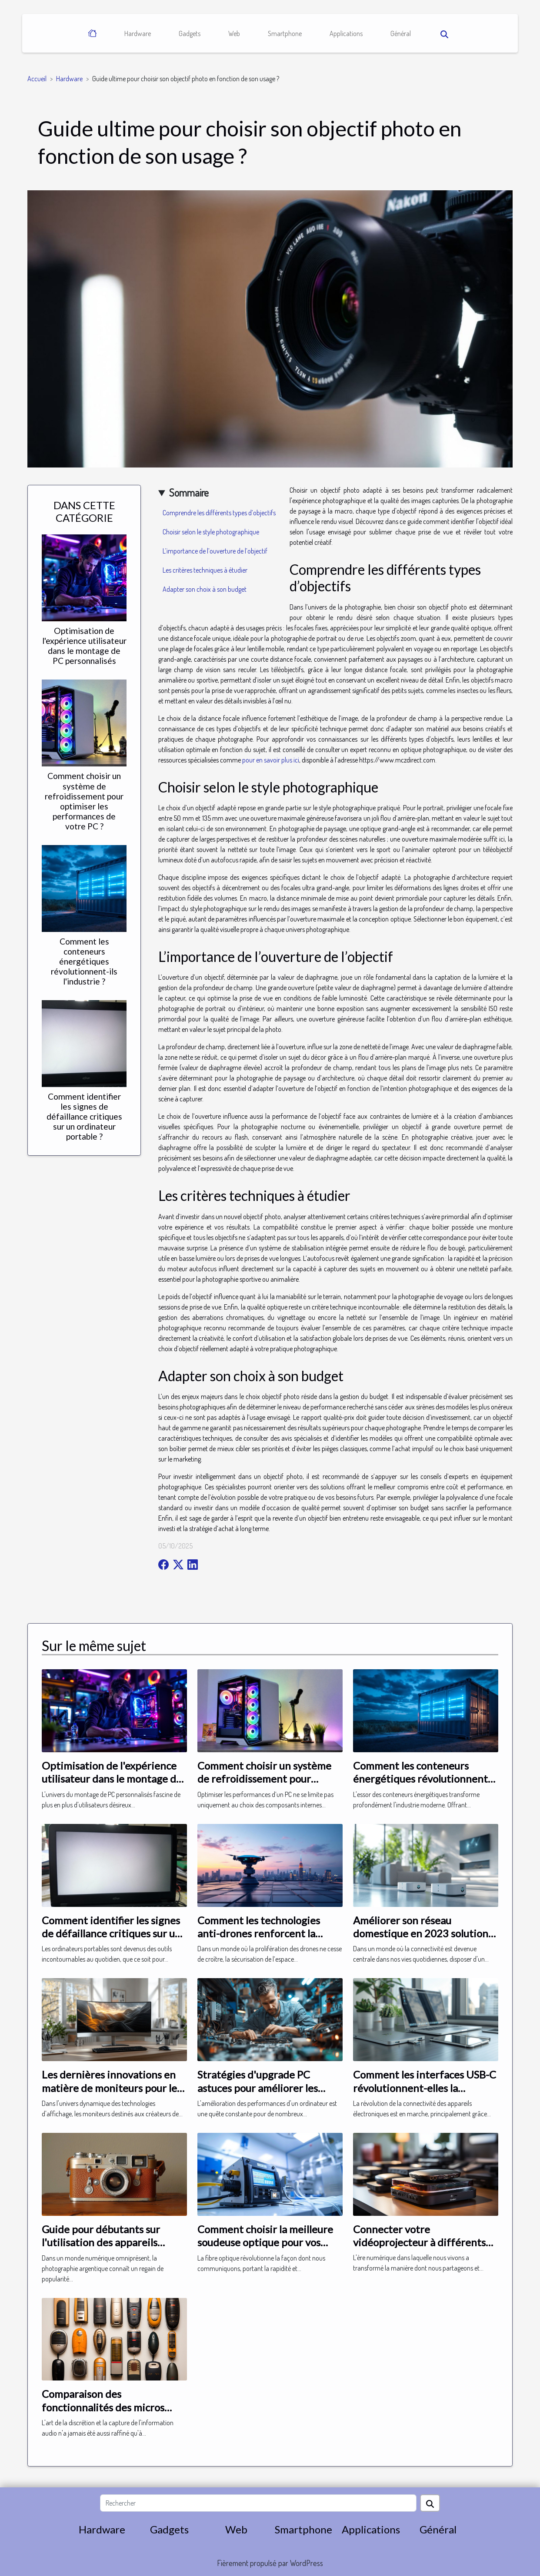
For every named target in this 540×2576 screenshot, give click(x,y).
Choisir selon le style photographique (211, 531)
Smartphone (285, 33)
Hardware (137, 33)
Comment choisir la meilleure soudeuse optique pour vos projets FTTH (265, 2242)
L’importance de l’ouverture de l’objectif (215, 551)
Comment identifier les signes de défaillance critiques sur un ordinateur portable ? (84, 1116)
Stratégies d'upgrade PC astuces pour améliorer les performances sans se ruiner (262, 2087)
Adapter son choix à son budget (205, 589)
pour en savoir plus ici (270, 760)
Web (234, 33)
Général (400, 33)
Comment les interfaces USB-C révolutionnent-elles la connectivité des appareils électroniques (424, 2094)
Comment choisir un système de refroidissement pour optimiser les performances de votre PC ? (84, 801)
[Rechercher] (258, 2503)
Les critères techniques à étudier (205, 570)
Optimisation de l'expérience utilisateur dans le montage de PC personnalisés (84, 646)
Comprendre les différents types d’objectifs (219, 512)
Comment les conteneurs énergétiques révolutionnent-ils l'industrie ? (84, 961)
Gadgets (189, 33)
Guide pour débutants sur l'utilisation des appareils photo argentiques (101, 2242)
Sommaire (189, 492)
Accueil (37, 78)
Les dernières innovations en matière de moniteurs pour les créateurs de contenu (111, 2087)
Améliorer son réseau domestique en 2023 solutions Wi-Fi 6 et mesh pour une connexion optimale (423, 1940)
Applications (346, 33)
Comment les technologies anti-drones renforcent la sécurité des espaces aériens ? (266, 1933)
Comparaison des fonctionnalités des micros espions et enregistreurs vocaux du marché (103, 2413)
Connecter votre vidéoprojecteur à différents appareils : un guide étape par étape (421, 2249)
